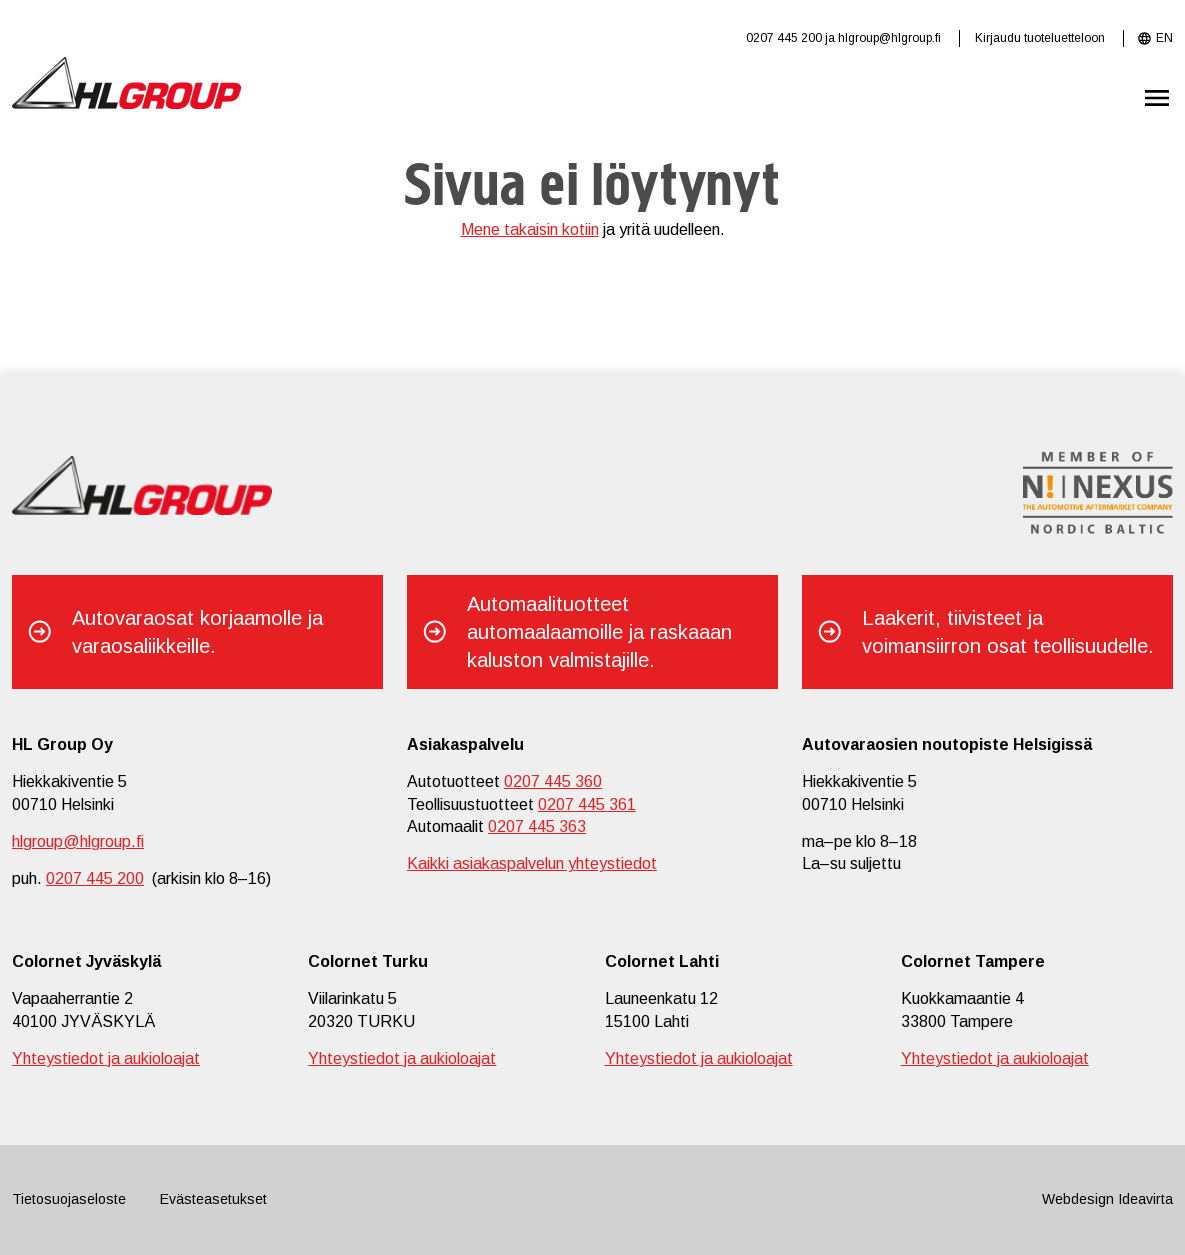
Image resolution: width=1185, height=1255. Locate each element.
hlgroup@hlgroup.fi (889, 38)
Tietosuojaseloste (69, 1199)
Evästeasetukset (213, 1199)
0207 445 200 (784, 38)
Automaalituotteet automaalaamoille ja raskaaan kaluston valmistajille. (599, 632)
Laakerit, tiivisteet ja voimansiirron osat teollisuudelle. (1008, 632)
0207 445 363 (537, 826)
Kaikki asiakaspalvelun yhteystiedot (532, 863)
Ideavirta (1145, 1199)
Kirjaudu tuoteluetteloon (1040, 38)
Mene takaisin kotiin (530, 229)
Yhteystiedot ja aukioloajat (106, 1058)
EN (1164, 38)
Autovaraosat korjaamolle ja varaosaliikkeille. (197, 632)
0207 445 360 (553, 781)
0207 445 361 (587, 804)
